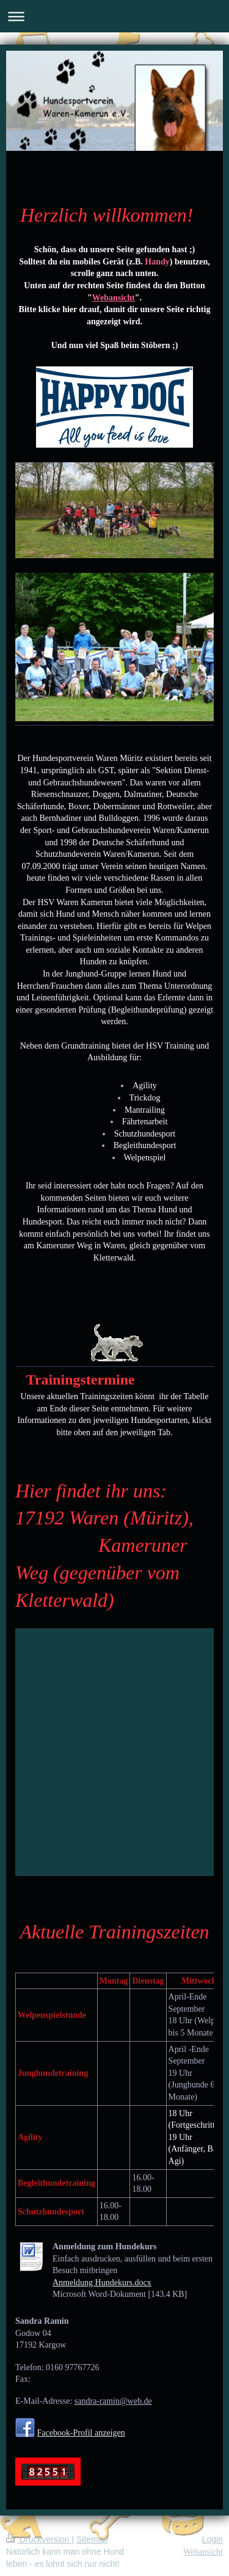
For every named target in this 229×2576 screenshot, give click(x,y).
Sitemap (91, 2539)
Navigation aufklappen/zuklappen (114, 16)
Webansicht (203, 2551)
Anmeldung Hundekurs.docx (102, 2282)
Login (212, 2539)
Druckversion (38, 2539)
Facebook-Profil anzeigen (81, 2432)
